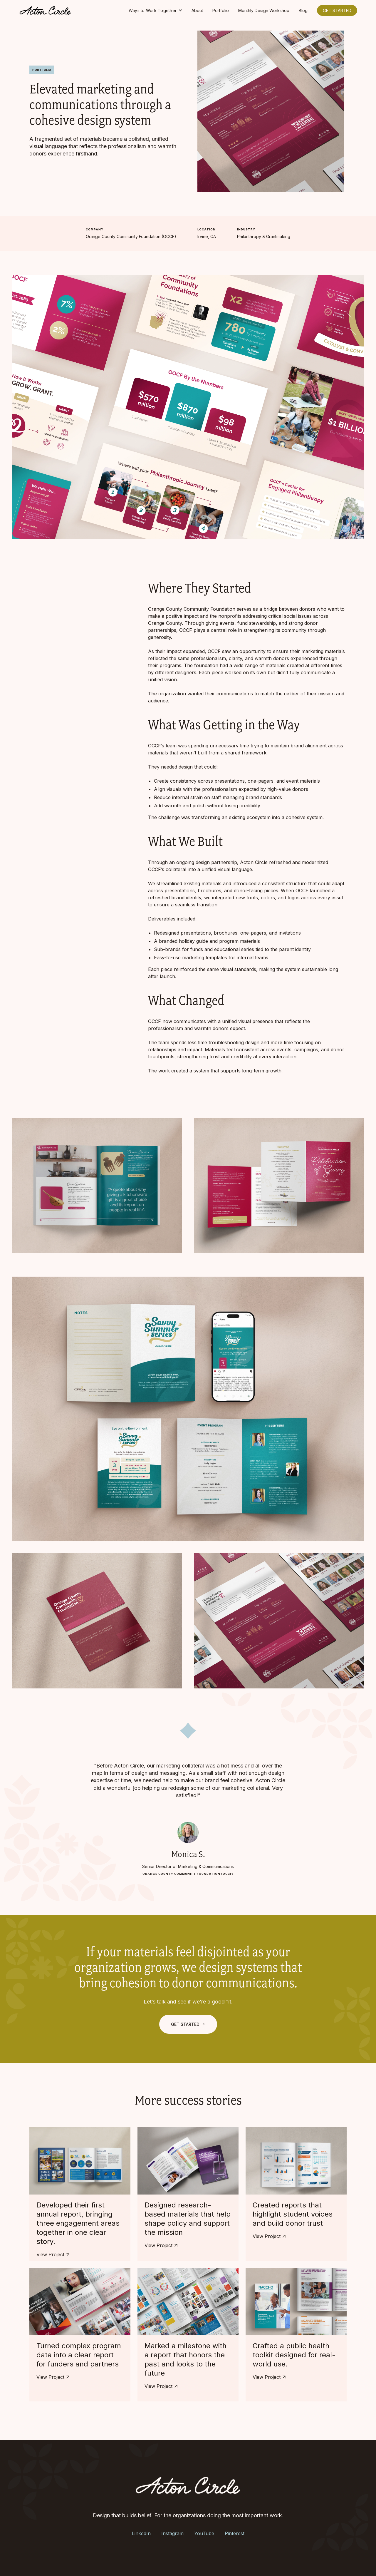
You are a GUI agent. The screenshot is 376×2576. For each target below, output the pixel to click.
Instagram (172, 2533)
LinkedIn (141, 2533)
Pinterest (234, 2533)
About (197, 10)
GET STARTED (337, 10)
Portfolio (220, 10)
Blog (303, 10)
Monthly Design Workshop (263, 10)
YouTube (204, 2533)
